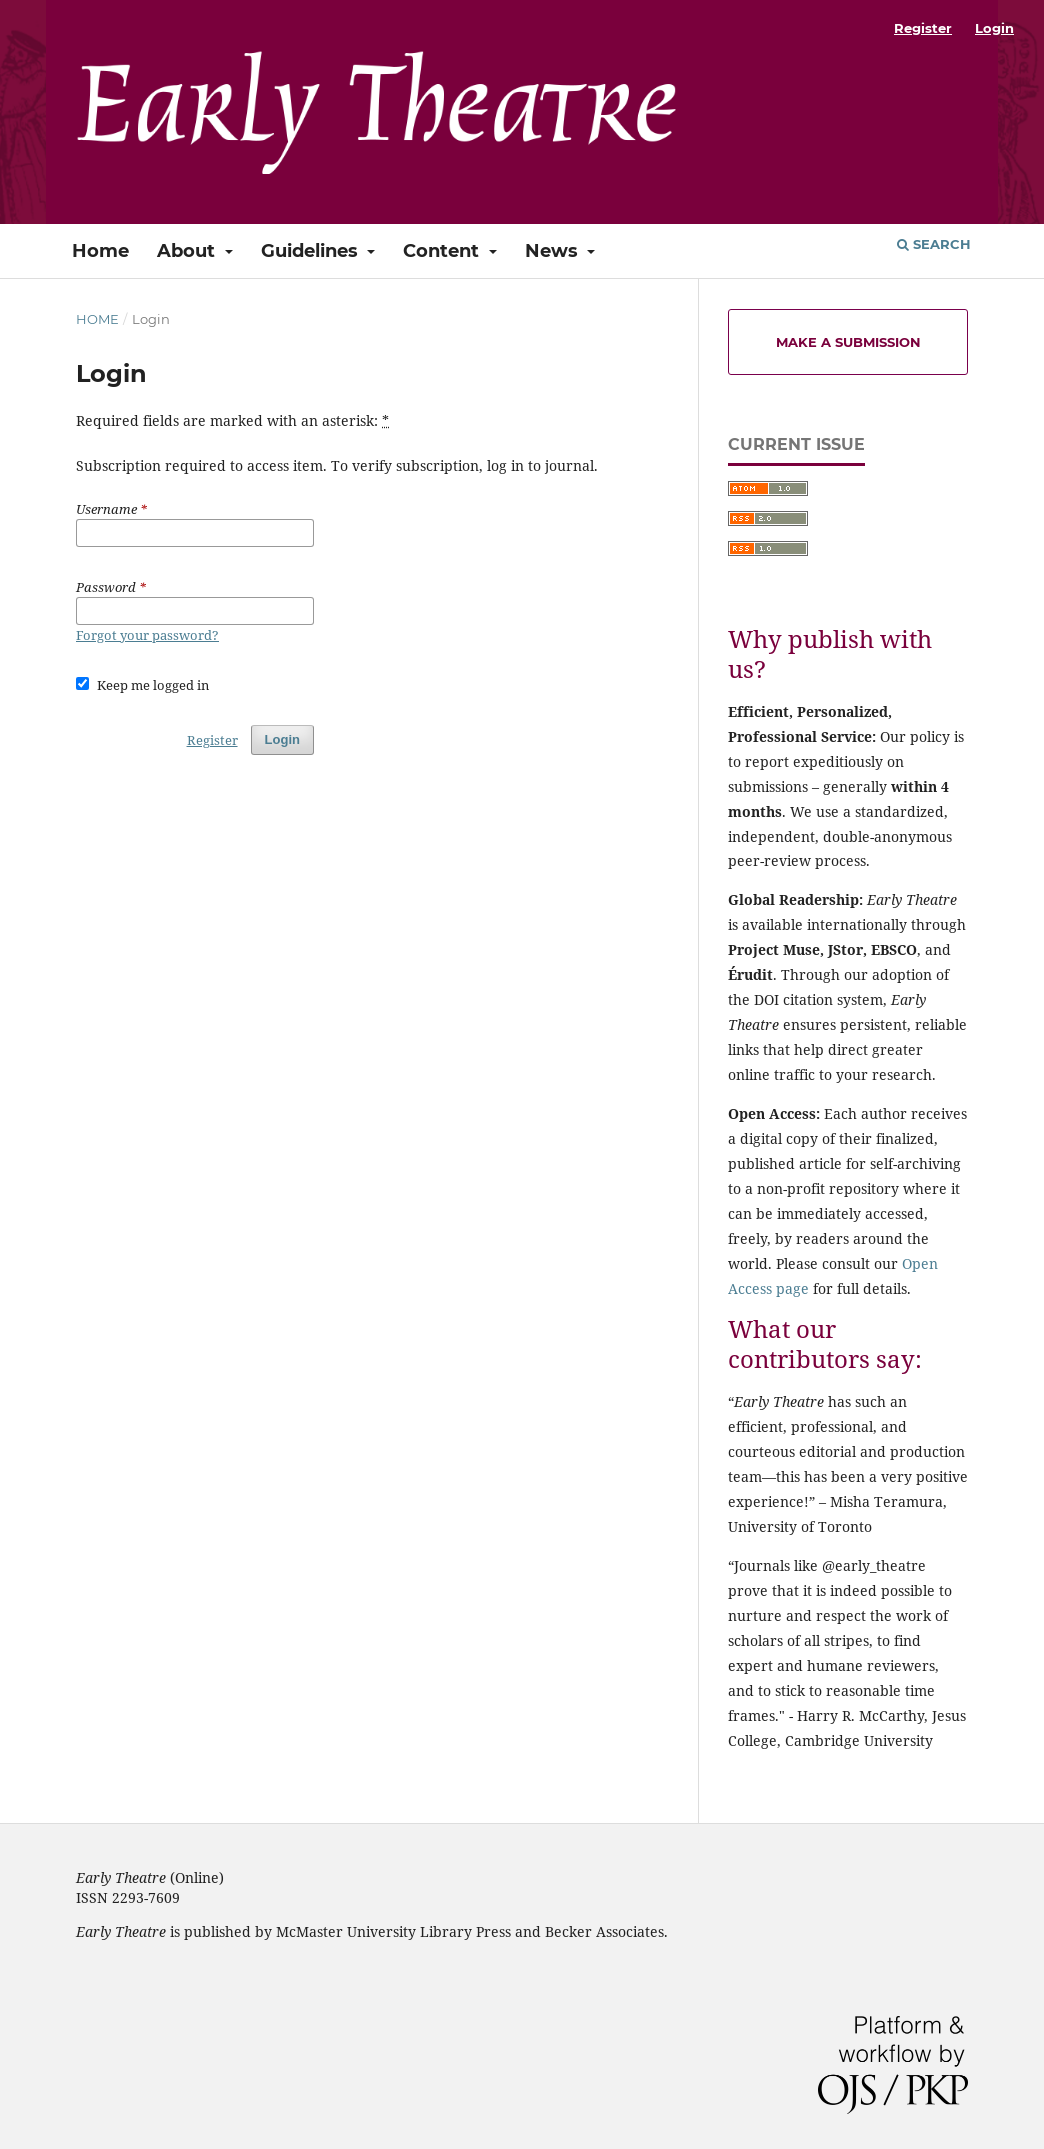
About (188, 251)
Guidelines (312, 251)
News (554, 251)
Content (443, 251)
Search (934, 244)
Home (100, 251)
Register (923, 28)
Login (994, 28)
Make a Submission (848, 342)
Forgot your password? (147, 635)
